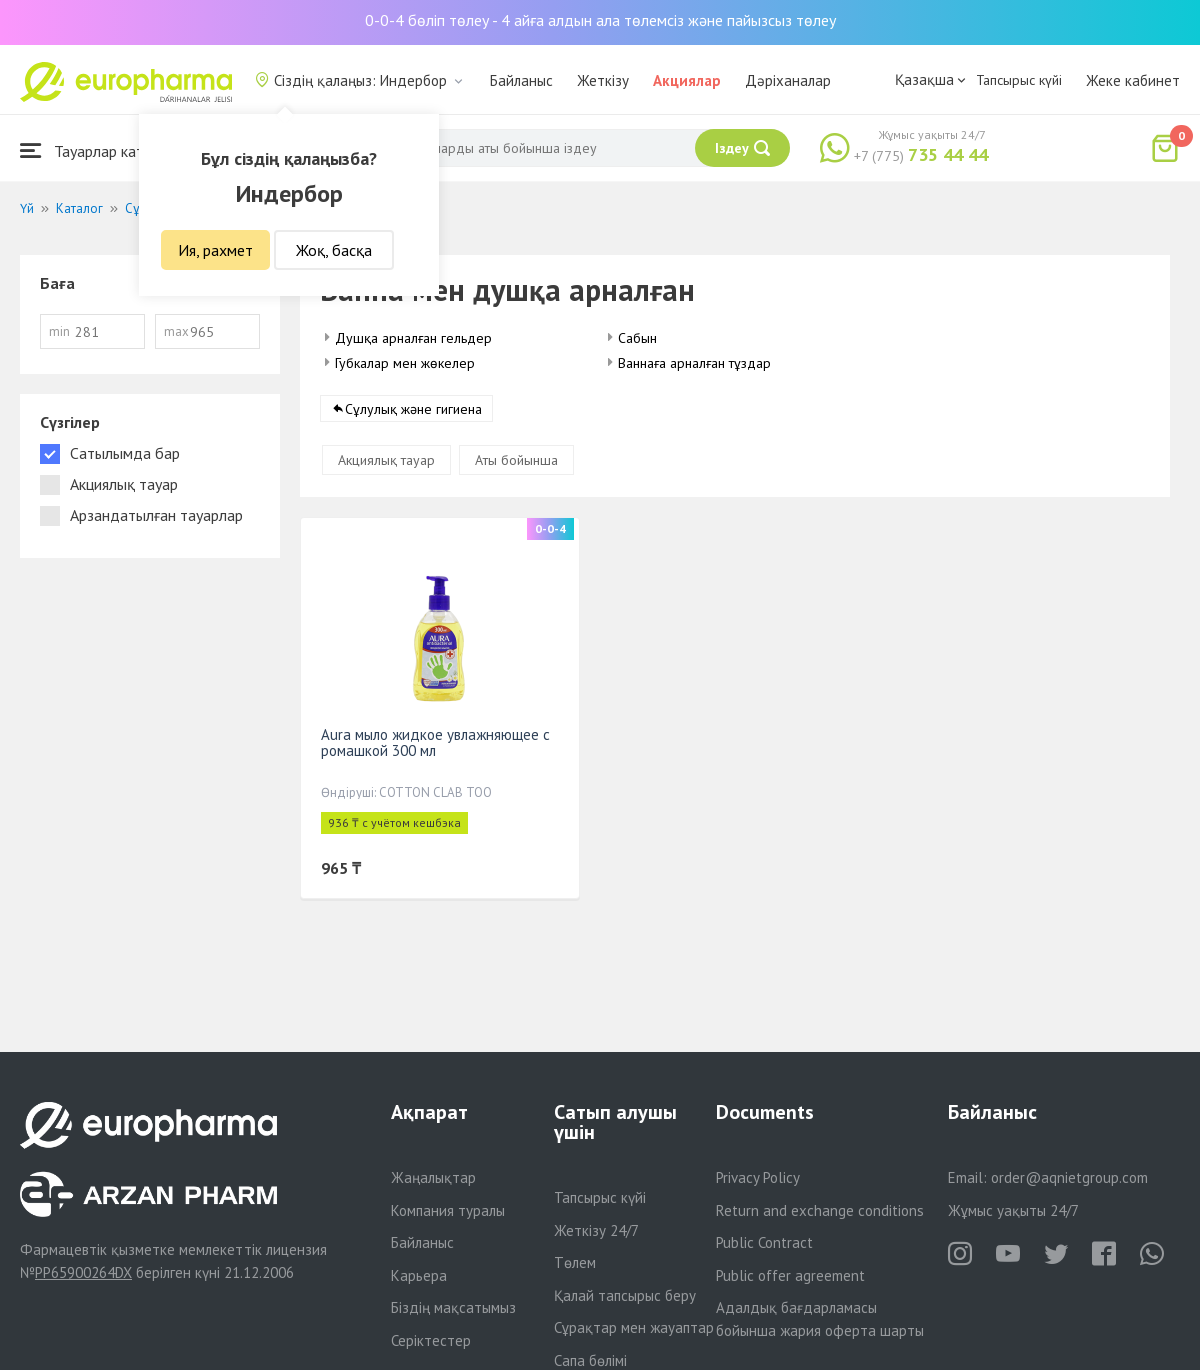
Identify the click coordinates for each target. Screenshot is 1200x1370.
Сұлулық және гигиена (413, 409)
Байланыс (521, 80)
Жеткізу (603, 80)
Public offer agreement (790, 1275)
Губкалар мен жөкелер (405, 363)
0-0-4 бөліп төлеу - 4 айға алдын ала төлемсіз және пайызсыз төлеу (600, 20)
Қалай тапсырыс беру (625, 1295)
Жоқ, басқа (334, 250)
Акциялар (687, 80)
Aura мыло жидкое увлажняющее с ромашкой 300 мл (435, 742)
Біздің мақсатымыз (453, 1307)
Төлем (575, 1262)
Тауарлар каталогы (102, 150)
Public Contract (764, 1242)
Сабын (637, 338)
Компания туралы (448, 1210)
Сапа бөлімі (590, 1360)
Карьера (419, 1275)
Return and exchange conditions (820, 1210)
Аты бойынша (516, 460)
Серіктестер (431, 1340)
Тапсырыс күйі (1019, 80)
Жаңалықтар (433, 1177)
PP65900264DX (83, 1272)
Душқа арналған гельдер (413, 338)
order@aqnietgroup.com (1069, 1177)
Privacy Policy (758, 1177)
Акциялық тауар (386, 460)
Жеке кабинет (1133, 80)
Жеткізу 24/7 (596, 1230)
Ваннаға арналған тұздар (694, 363)
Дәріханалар (788, 80)
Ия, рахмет (215, 250)
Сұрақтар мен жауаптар (634, 1327)
